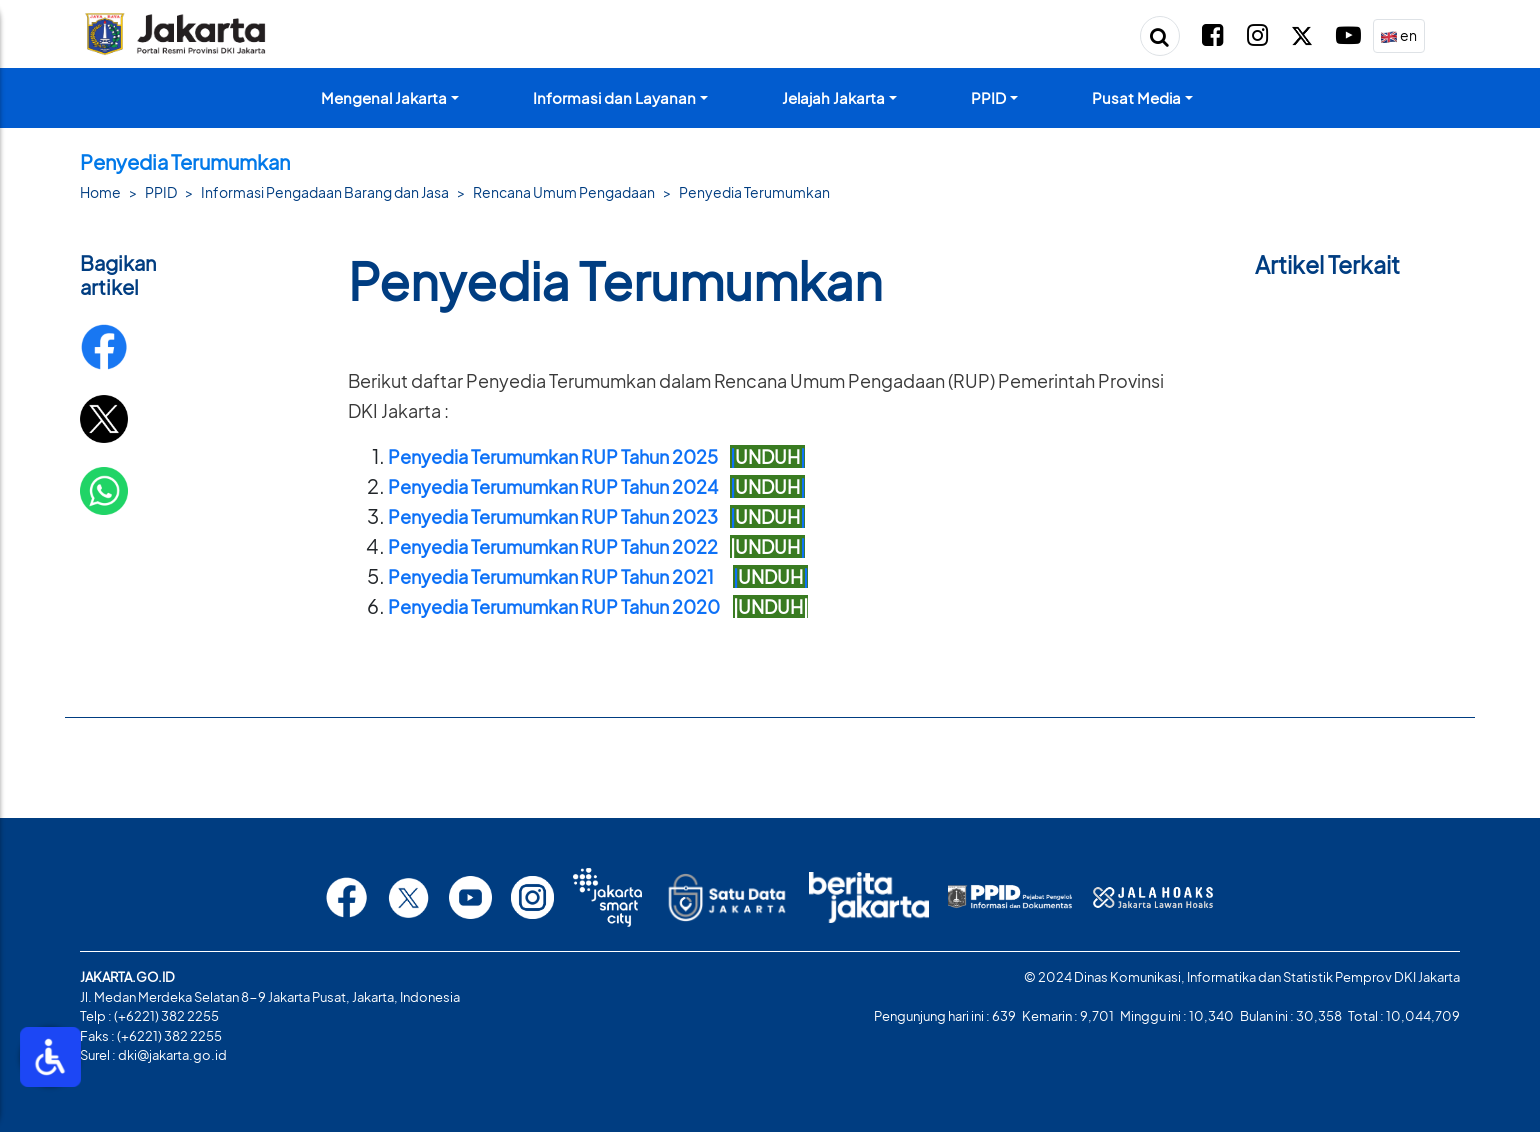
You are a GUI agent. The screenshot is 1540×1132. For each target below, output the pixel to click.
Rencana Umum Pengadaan (564, 192)
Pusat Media (1136, 97)
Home (100, 192)
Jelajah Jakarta (833, 97)
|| (767, 456)
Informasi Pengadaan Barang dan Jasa (325, 192)
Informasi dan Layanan (614, 97)
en (1398, 36)
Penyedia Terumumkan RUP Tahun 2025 (559, 456)
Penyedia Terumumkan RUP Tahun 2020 (554, 606)
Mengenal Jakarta (384, 97)
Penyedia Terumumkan (754, 192)
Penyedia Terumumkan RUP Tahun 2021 (551, 576)
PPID (988, 97)
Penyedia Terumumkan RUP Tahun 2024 (559, 486)
